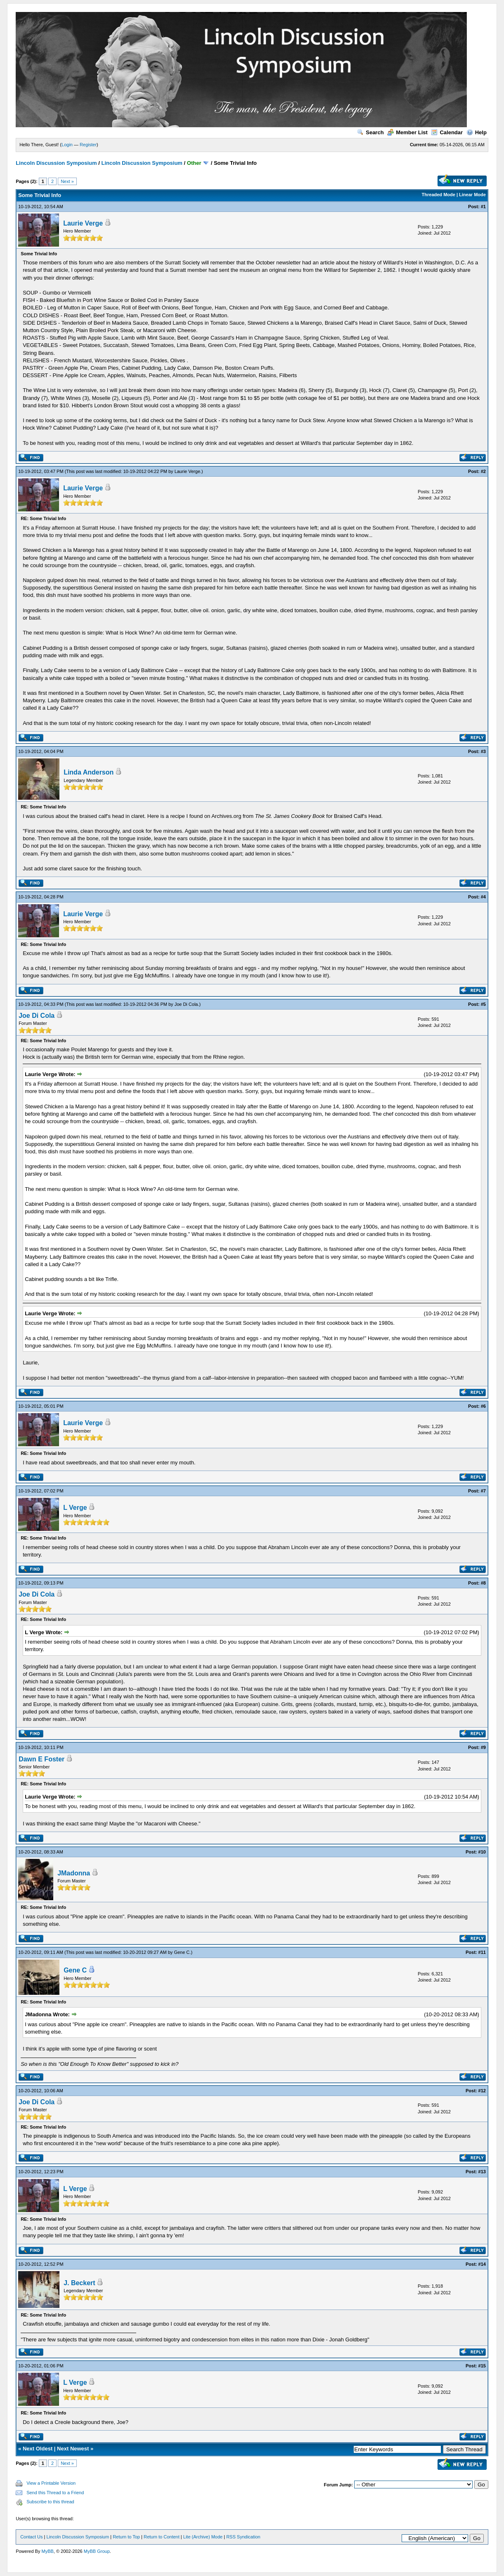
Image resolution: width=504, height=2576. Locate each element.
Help (476, 132)
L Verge (75, 1507)
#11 (482, 1952)
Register (88, 144)
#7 (483, 1490)
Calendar (447, 132)
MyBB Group (97, 2551)
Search (370, 132)
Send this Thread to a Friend (55, 2492)
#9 (483, 1747)
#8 (483, 1582)
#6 (483, 1406)
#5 (483, 1004)
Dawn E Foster (41, 1759)
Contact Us (31, 2536)
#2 (483, 471)
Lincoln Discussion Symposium (56, 163)
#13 (482, 2171)
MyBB (48, 2551)
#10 (482, 1851)
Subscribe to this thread (50, 2501)
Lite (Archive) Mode (202, 2536)
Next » (67, 181)
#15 (482, 2365)
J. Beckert (79, 2282)
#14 (482, 2264)
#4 (483, 896)
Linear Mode (472, 194)
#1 (483, 206)
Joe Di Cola (186, 1004)
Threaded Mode (438, 194)
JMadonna (73, 1873)
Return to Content (162, 2536)
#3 (483, 751)
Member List (407, 132)
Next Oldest (37, 2448)
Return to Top (126, 2536)
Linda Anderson (89, 772)
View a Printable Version (51, 2483)
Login (67, 144)
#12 (482, 2090)
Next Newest (73, 2448)
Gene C (181, 1952)
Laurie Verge (83, 223)
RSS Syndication (243, 2536)
